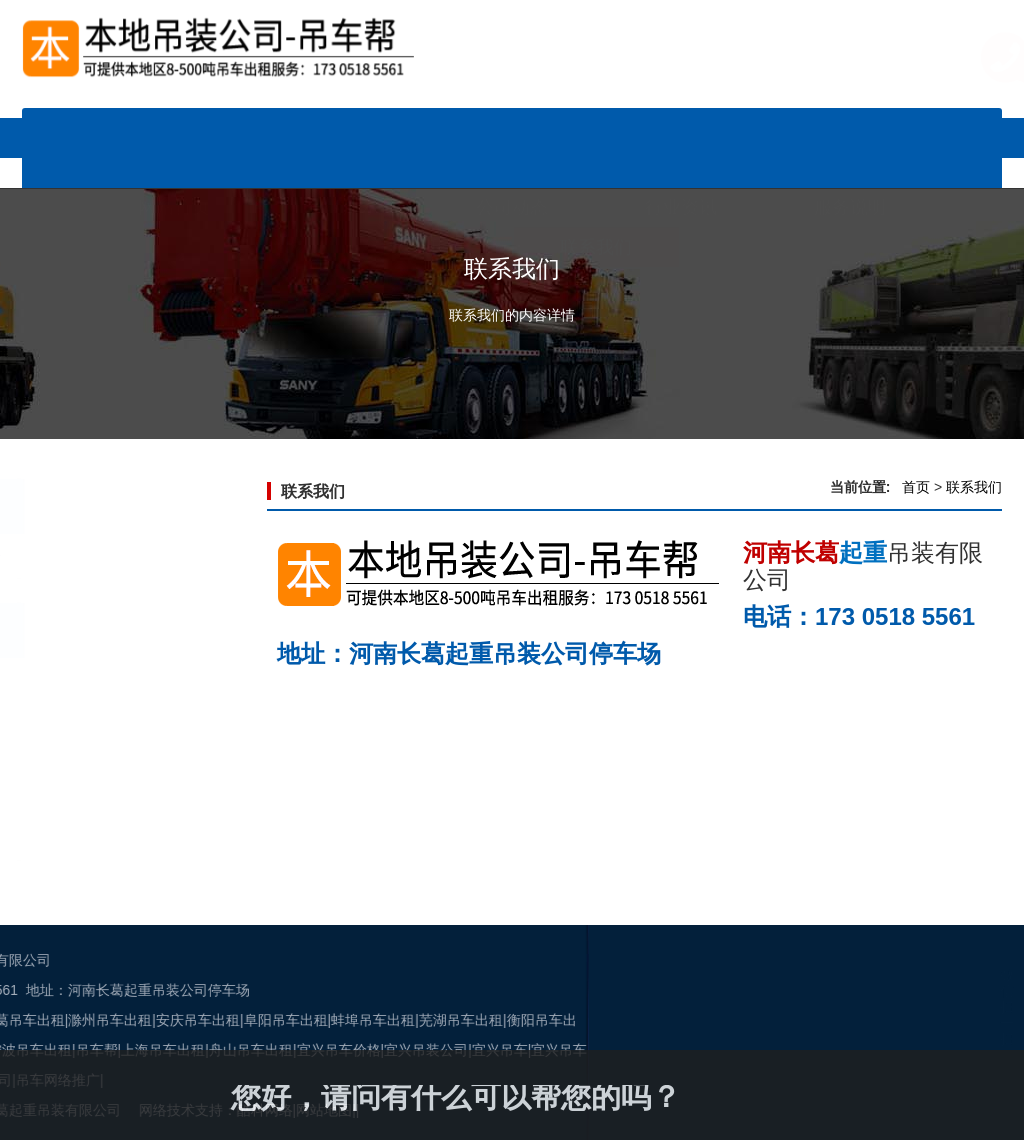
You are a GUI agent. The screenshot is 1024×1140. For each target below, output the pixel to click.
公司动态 (512, 128)
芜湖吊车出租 (233, 1020)
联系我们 (596, 168)
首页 (916, 487)
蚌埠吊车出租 (145, 1020)
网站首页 (174, 128)
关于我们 (428, 168)
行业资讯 (681, 128)
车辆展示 (343, 128)
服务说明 (850, 128)
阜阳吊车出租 (58, 1020)
